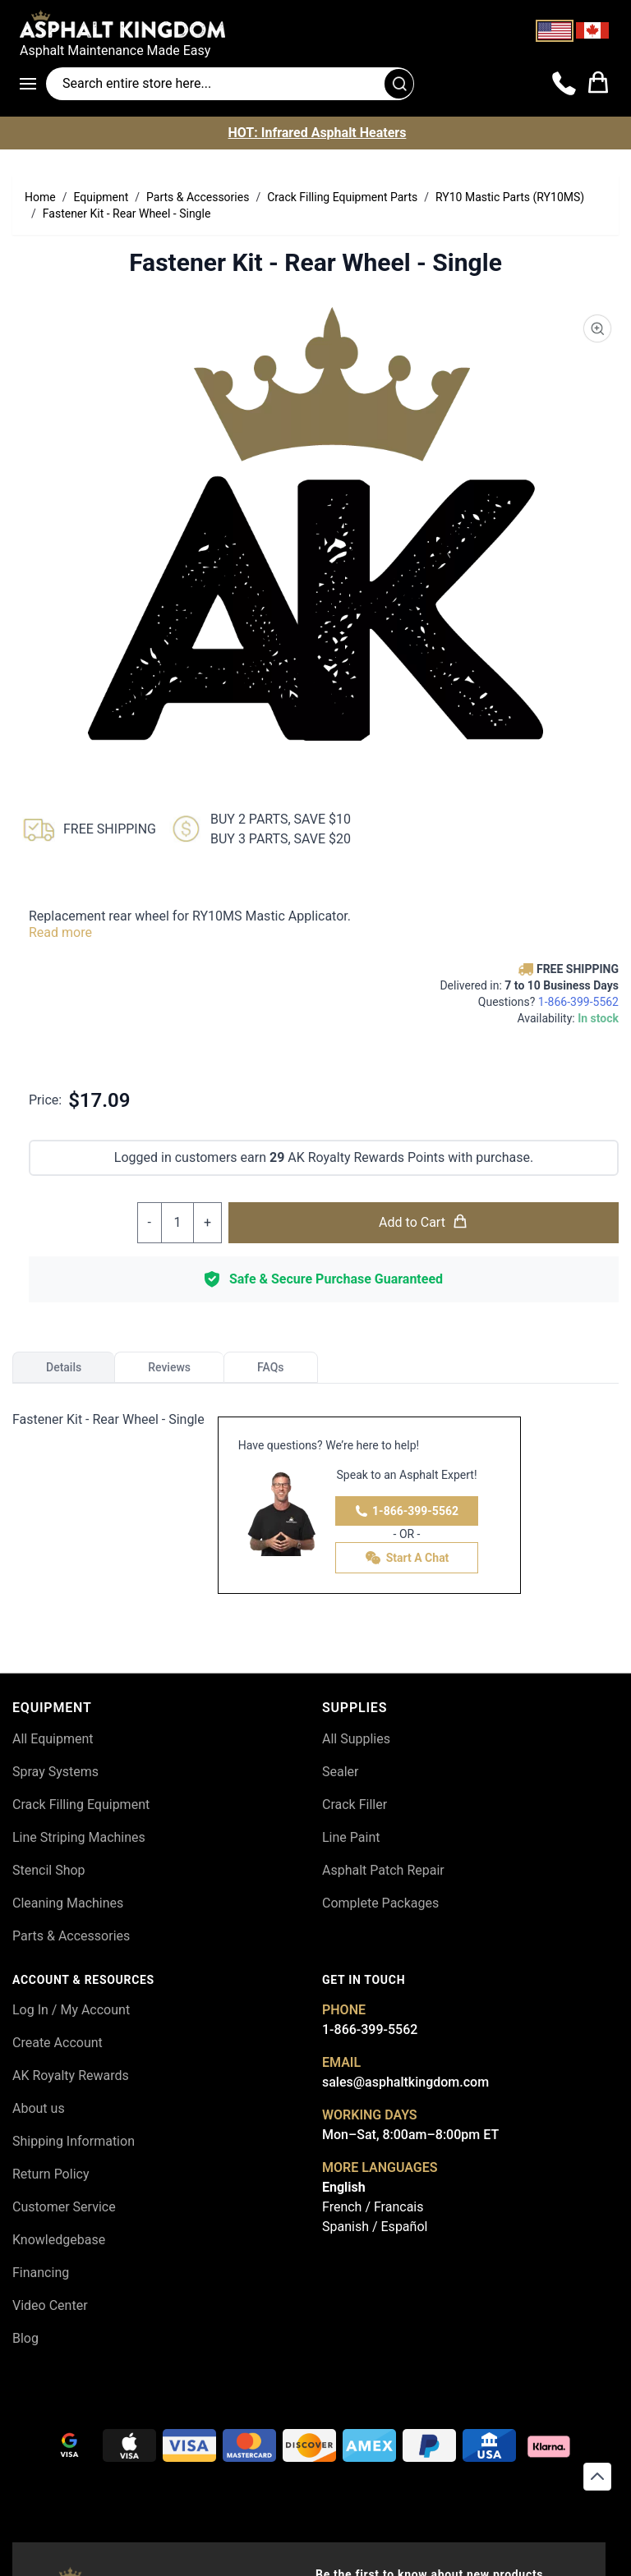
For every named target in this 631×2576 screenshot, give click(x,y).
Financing (40, 2272)
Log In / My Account (71, 2010)
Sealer (340, 1771)
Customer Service (64, 2207)
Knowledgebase (58, 2240)
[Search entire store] (230, 83)
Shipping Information (73, 2141)
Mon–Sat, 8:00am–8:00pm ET (410, 2134)
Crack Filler (354, 1804)
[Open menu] (33, 84)
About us (38, 2108)
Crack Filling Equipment (81, 1804)
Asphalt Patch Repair (383, 1870)
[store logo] (315, 24)
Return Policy (50, 2174)
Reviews (169, 1367)
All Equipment (53, 1739)
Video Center (50, 2305)
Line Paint (351, 1837)
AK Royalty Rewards (70, 2075)
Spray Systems (55, 1771)
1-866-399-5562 (406, 1511)
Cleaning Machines (67, 1903)
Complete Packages (380, 1903)
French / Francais (372, 2207)
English (344, 2187)
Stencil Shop (48, 1870)
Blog (25, 2338)
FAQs (270, 1367)
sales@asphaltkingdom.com (405, 2082)
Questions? (548, 1001)
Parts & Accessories (71, 1936)
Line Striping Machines (78, 1837)
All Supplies (356, 1739)
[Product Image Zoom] (597, 328)
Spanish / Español (374, 2226)
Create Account (57, 2042)
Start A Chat (407, 1558)
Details (63, 1367)
